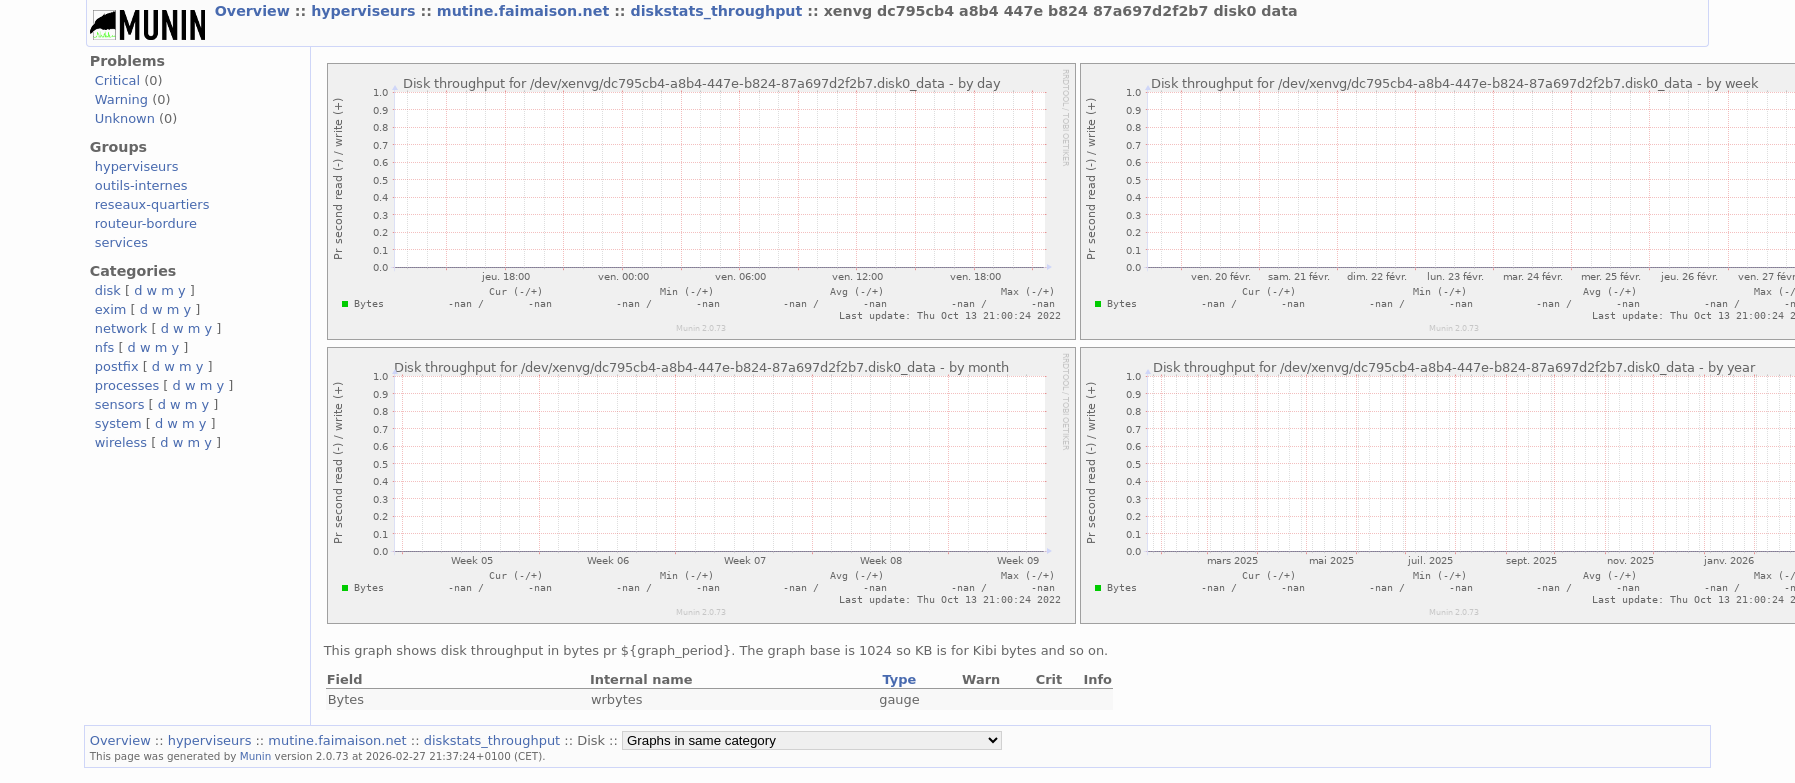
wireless (121, 442)
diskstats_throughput (719, 11)
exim (111, 309)
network (121, 328)
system (118, 423)
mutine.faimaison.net (525, 11)
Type (900, 679)
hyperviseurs (365, 11)
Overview (255, 11)
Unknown (125, 118)
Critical (117, 80)
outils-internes (141, 185)
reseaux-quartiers (152, 204)
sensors (120, 404)
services (121, 242)
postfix (117, 366)
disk (108, 290)
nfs (105, 347)
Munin (256, 756)
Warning (121, 99)
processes (127, 385)
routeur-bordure (146, 223)
